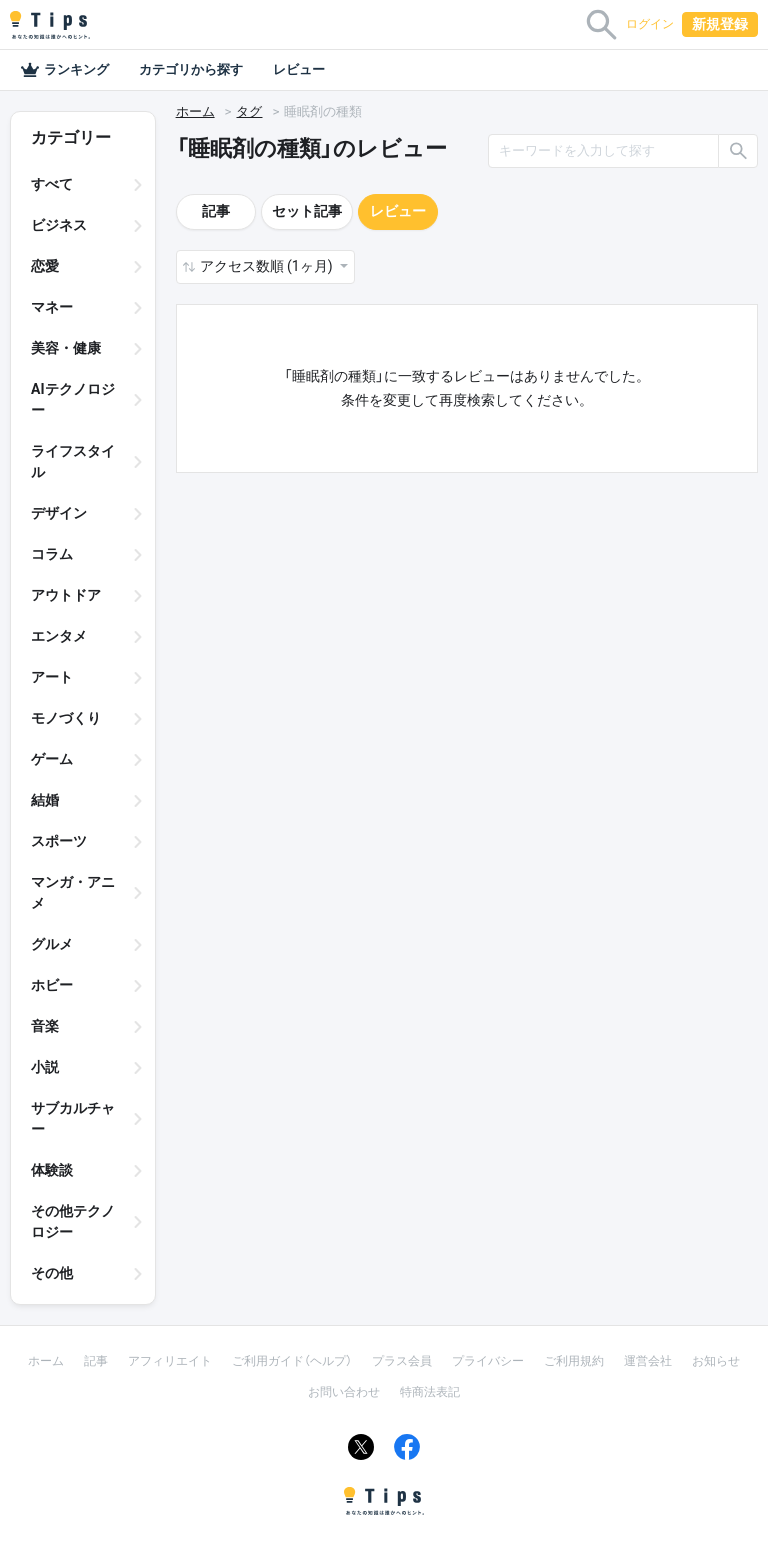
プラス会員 (402, 1361)
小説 (45, 1067)
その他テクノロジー (73, 1221)
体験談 (52, 1170)
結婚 (45, 800)
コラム (52, 554)
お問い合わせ (344, 1392)
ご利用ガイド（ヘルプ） (292, 1361)
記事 (216, 211)
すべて (52, 184)
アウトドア (66, 595)
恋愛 (45, 266)
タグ (249, 111)
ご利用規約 (574, 1361)
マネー (52, 307)
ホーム (195, 111)
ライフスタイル (73, 461)
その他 (52, 1273)
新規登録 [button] (720, 24)
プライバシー (488, 1361)
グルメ (52, 944)
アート (52, 677)
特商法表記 (430, 1392)
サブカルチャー (73, 1118)
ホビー (52, 985)
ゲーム (52, 759)
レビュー (299, 69)
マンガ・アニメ (73, 892)
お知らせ (716, 1361)
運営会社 (648, 1361)
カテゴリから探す (191, 69)
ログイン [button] (650, 24)
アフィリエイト (170, 1361)
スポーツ (59, 841)
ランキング (64, 70)
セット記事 (307, 211)
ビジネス (59, 225)
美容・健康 (66, 348)
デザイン (59, 513)
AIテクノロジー (73, 399)
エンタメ (59, 636)
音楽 (45, 1026)
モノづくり (66, 718)
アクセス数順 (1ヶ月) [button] (268, 266)
